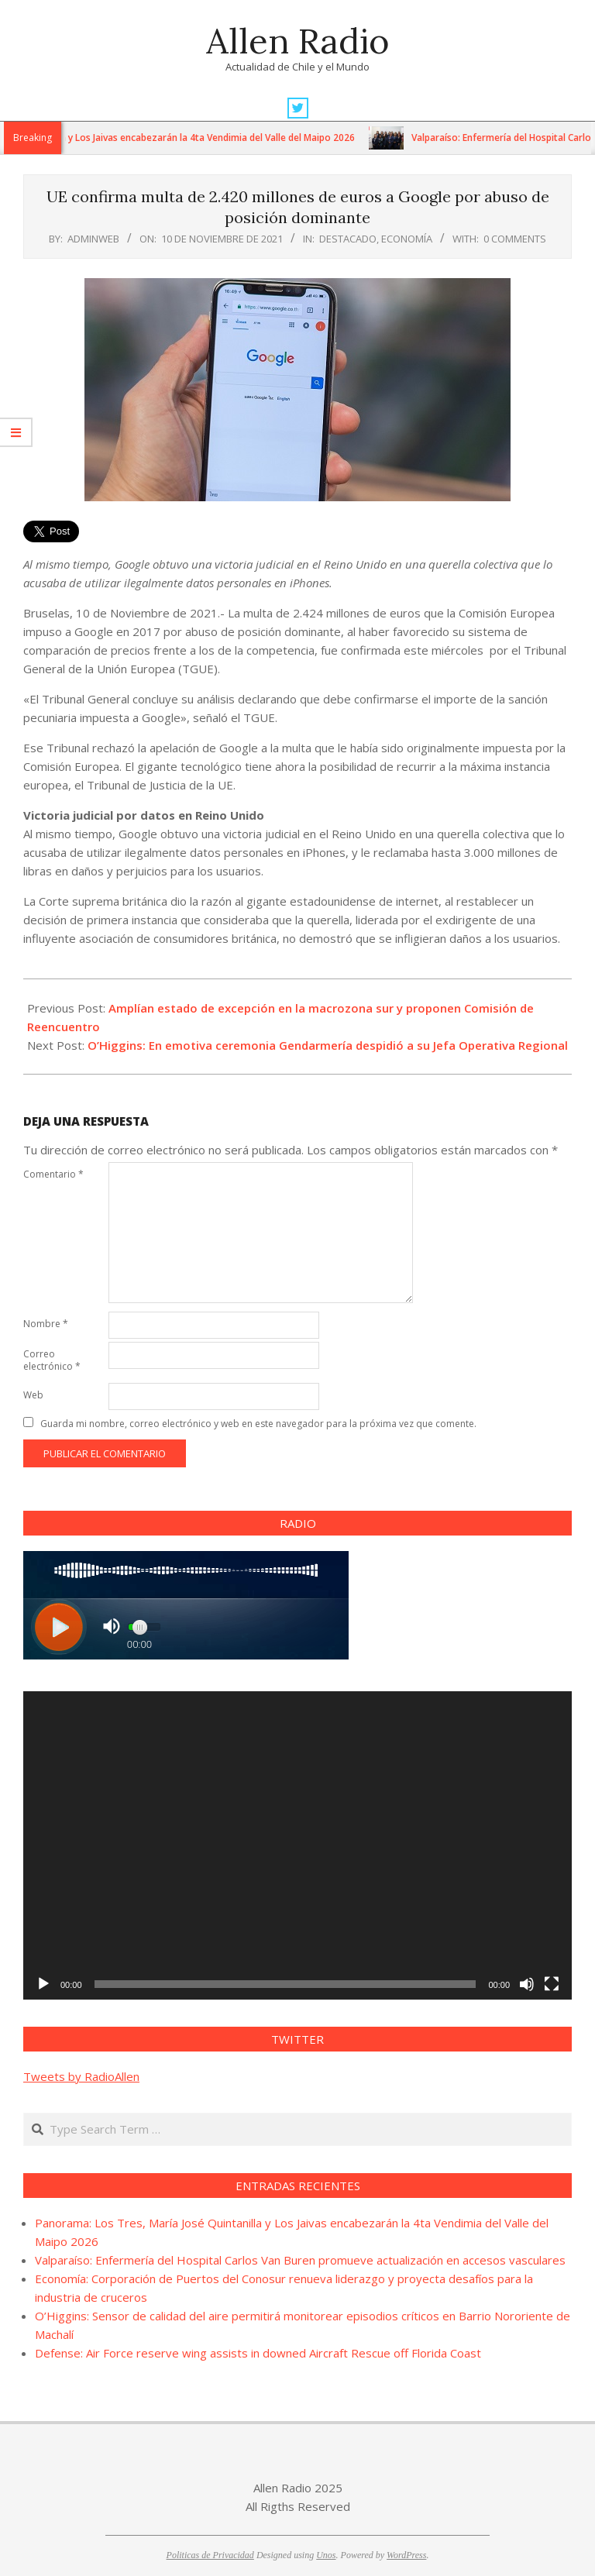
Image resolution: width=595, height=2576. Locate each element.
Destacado (348, 239)
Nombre (45, 1323)
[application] (297, 1845)
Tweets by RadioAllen (81, 2076)
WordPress (406, 2555)
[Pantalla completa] (551, 1984)
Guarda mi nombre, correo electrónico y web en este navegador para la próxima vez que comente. (258, 1423)
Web (33, 1394)
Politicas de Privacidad (210, 2555)
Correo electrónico (52, 1360)
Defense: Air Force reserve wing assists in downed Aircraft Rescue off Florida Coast (258, 2353)
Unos (325, 2555)
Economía (406, 239)
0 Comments (514, 239)
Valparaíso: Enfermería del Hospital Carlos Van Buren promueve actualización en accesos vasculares (300, 2260)
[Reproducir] (43, 1984)
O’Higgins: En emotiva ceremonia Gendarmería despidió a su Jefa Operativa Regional (328, 1045)
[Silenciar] (527, 1984)
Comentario (53, 1174)
